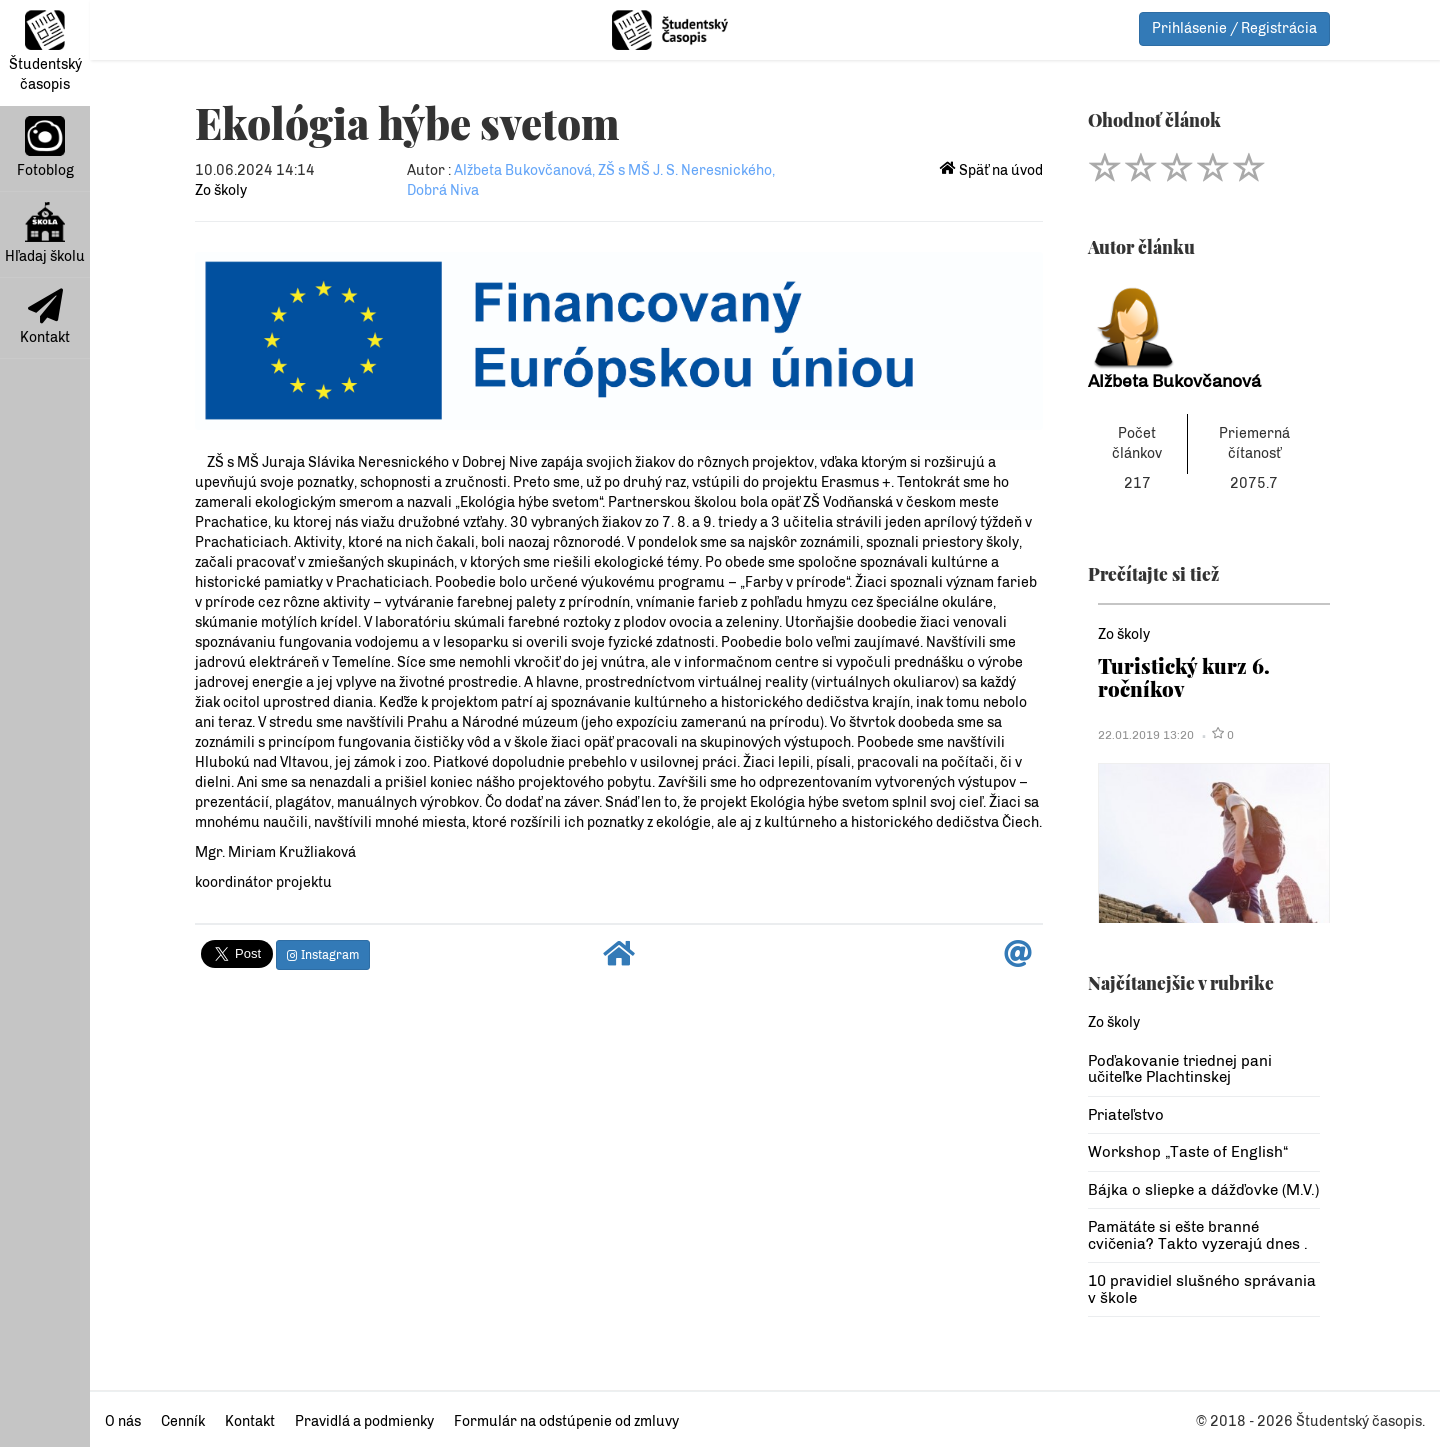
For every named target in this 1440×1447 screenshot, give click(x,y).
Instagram (323, 955)
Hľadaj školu (45, 233)
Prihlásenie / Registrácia (1234, 28)
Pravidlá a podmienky (364, 1421)
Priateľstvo (1126, 1115)
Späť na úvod (991, 170)
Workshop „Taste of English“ (1188, 1152)
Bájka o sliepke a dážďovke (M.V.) (1203, 1190)
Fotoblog (45, 147)
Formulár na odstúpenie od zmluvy (566, 1421)
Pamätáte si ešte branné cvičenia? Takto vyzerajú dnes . (1198, 1235)
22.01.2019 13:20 (1146, 735)
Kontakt (45, 317)
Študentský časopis (45, 51)
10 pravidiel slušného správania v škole (1202, 1289)
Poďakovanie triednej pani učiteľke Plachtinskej (1180, 1069)
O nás (123, 1421)
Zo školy (221, 190)
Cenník (183, 1421)
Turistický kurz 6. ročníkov (1184, 676)
